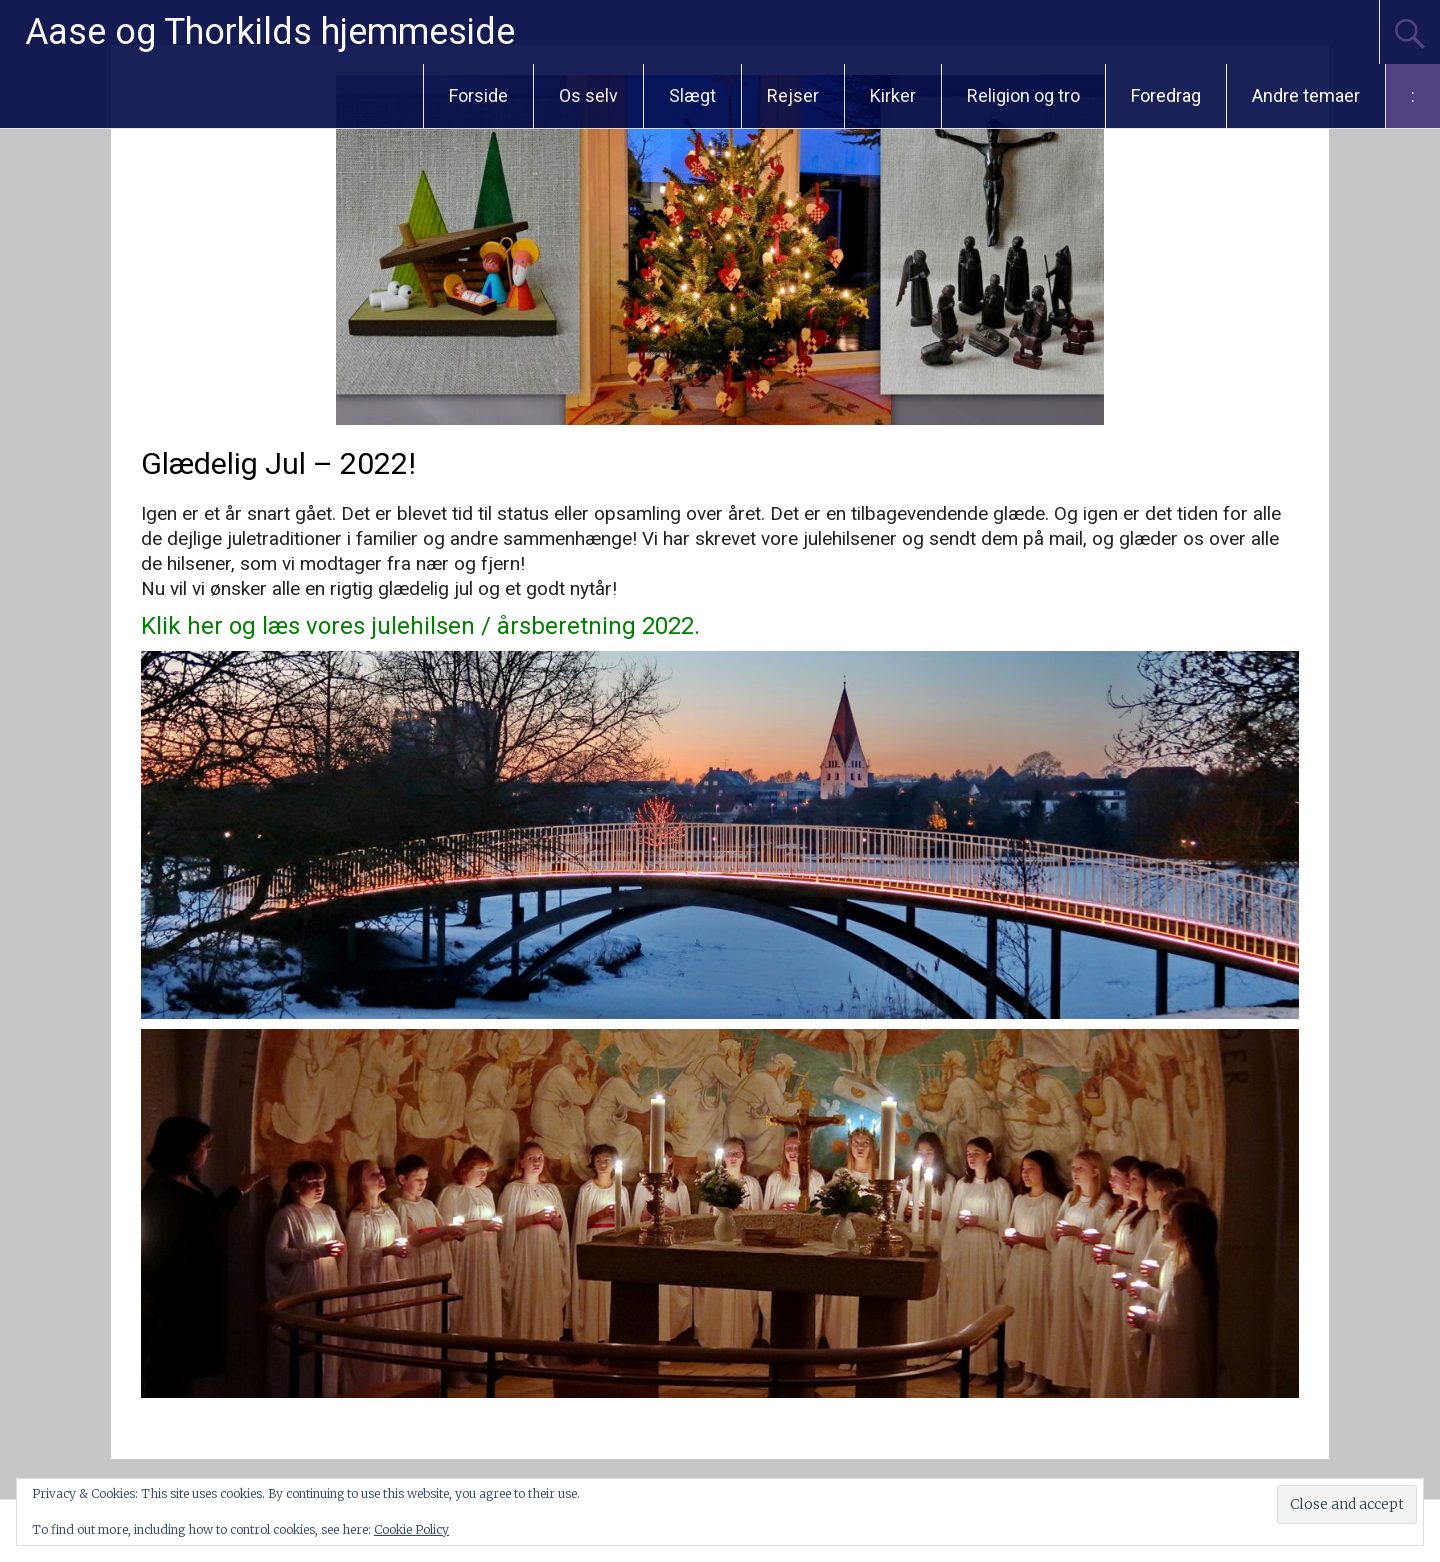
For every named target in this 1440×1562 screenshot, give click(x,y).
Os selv (588, 95)
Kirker (893, 95)
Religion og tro (1023, 95)
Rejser (793, 95)
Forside (478, 95)
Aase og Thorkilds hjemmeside (270, 32)
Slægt (692, 95)
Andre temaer (1306, 95)
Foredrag (1166, 95)
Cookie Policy (411, 1529)
